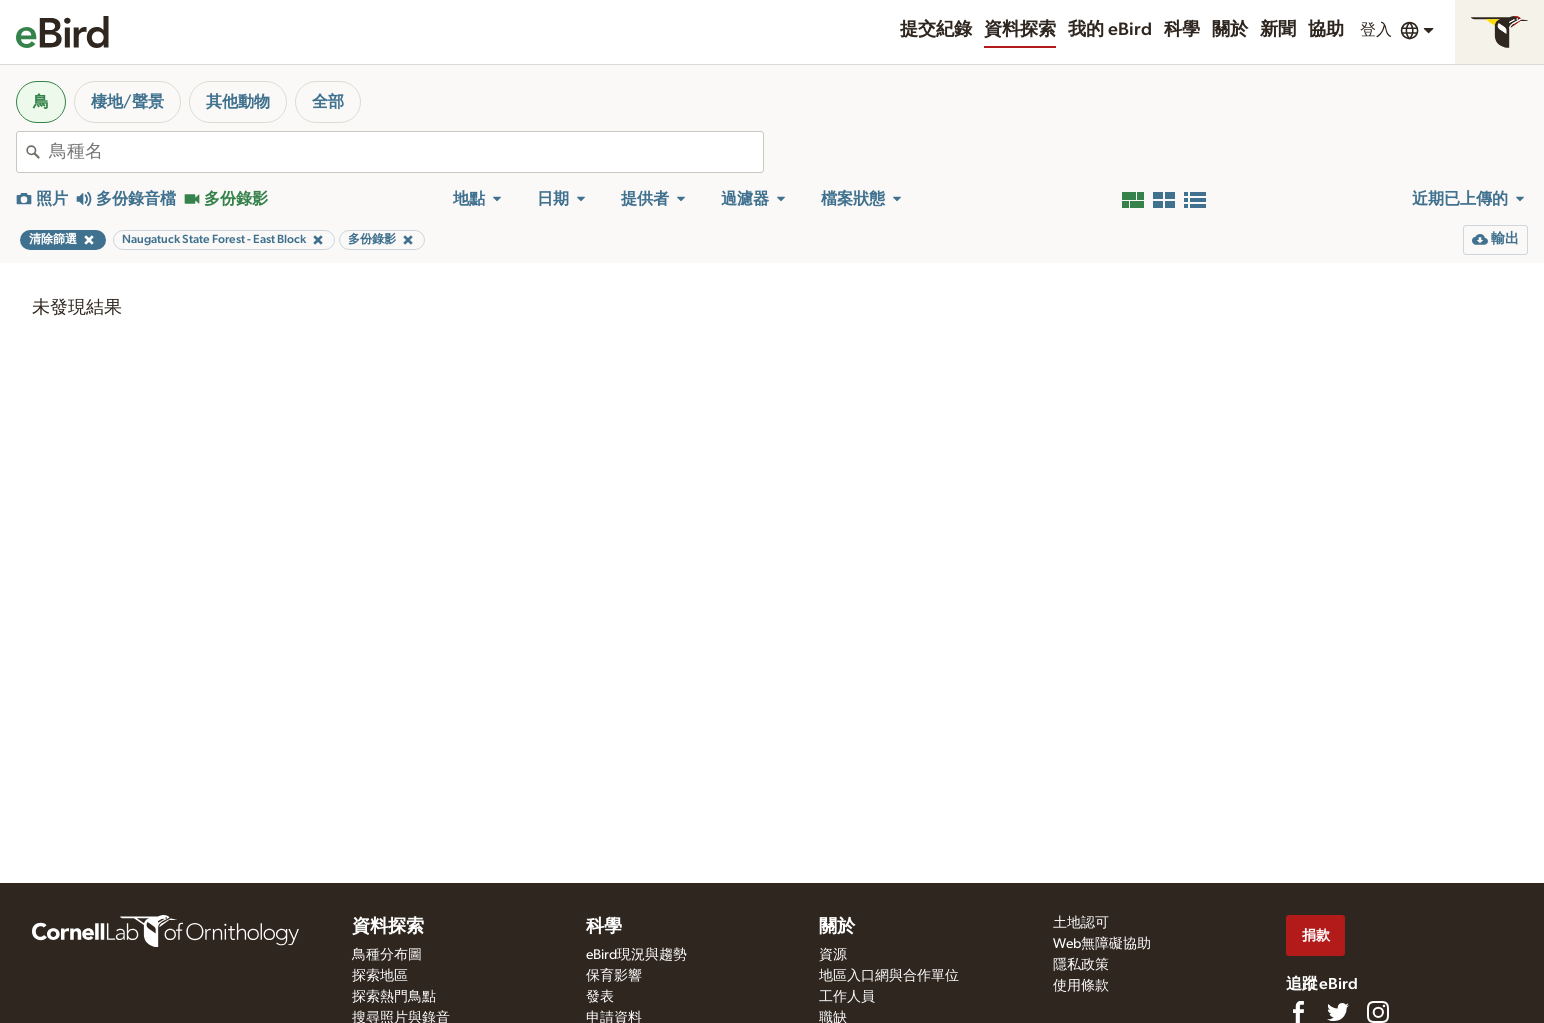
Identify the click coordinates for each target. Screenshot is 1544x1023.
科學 (1182, 30)
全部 (328, 102)
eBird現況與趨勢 (636, 955)
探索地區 (380, 976)
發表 (600, 997)
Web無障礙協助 (1102, 944)
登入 (1376, 30)
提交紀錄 (936, 30)
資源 (833, 955)
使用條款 (1081, 986)
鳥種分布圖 (387, 955)
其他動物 (238, 102)
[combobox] (406, 152)
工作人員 (847, 997)
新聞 (1278, 30)
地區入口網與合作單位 (889, 976)
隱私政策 (1081, 965)
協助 (1326, 30)
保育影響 (614, 976)
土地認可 (1081, 923)
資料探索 (1020, 30)
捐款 (1316, 935)
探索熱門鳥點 (394, 997)
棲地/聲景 (127, 102)
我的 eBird (1110, 30)
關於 (1230, 30)
